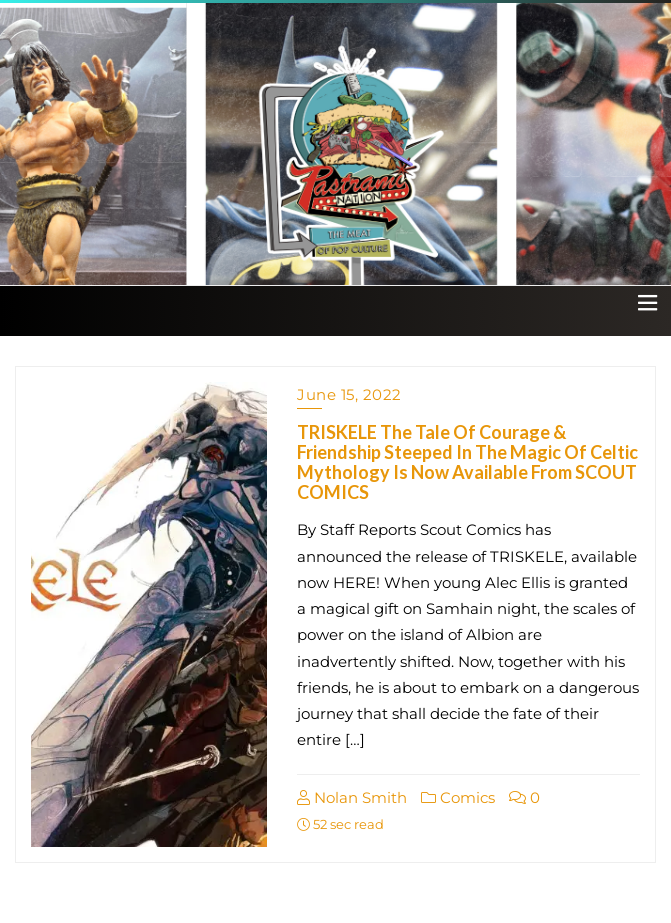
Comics (458, 797)
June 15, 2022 (349, 394)
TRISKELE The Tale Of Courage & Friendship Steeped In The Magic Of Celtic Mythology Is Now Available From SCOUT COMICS (467, 461)
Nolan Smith (352, 797)
